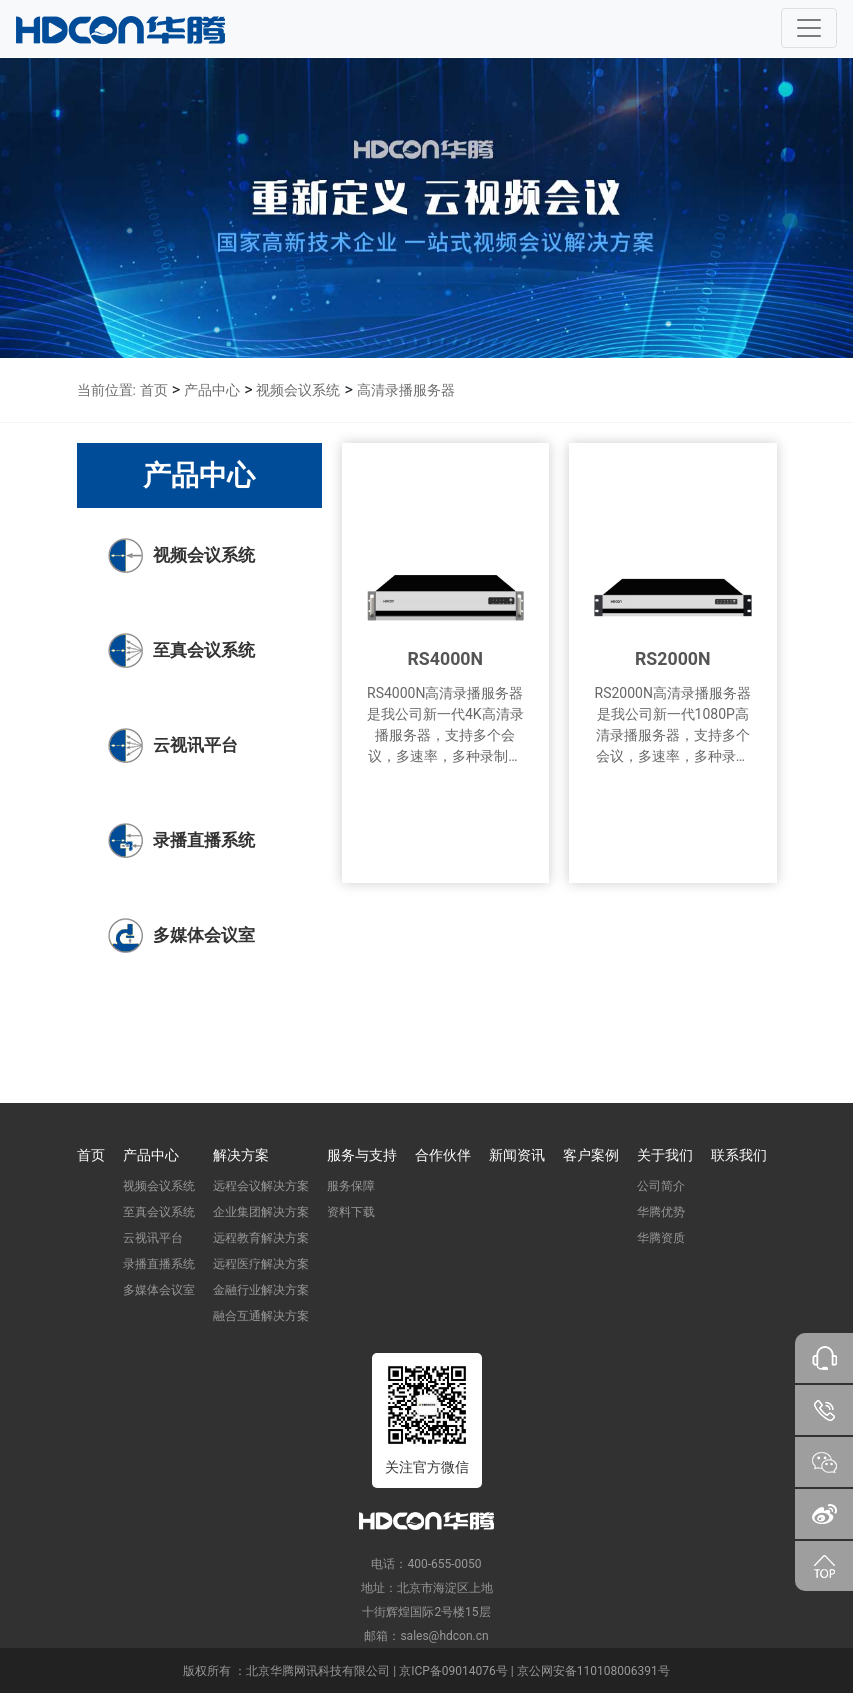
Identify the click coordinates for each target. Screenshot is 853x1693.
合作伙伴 (443, 1155)
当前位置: (106, 390)
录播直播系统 (159, 1264)
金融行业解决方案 (261, 1290)
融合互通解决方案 (261, 1316)
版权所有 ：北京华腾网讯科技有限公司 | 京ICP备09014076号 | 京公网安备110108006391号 (426, 1671)
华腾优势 (661, 1212)
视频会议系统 (298, 390)
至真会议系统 (159, 1212)
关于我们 (665, 1155)
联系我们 (739, 1155)
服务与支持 (362, 1155)
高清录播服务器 (406, 390)
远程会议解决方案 (261, 1186)
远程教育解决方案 (261, 1238)
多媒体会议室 (159, 1290)
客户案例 (591, 1155)
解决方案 (241, 1155)
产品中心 (212, 390)
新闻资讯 (517, 1155)
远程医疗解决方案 (261, 1264)
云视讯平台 (153, 1238)
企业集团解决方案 (261, 1212)
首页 (154, 390)
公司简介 (661, 1186)
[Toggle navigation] (809, 28)
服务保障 (351, 1186)
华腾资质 (661, 1238)
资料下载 (351, 1212)
